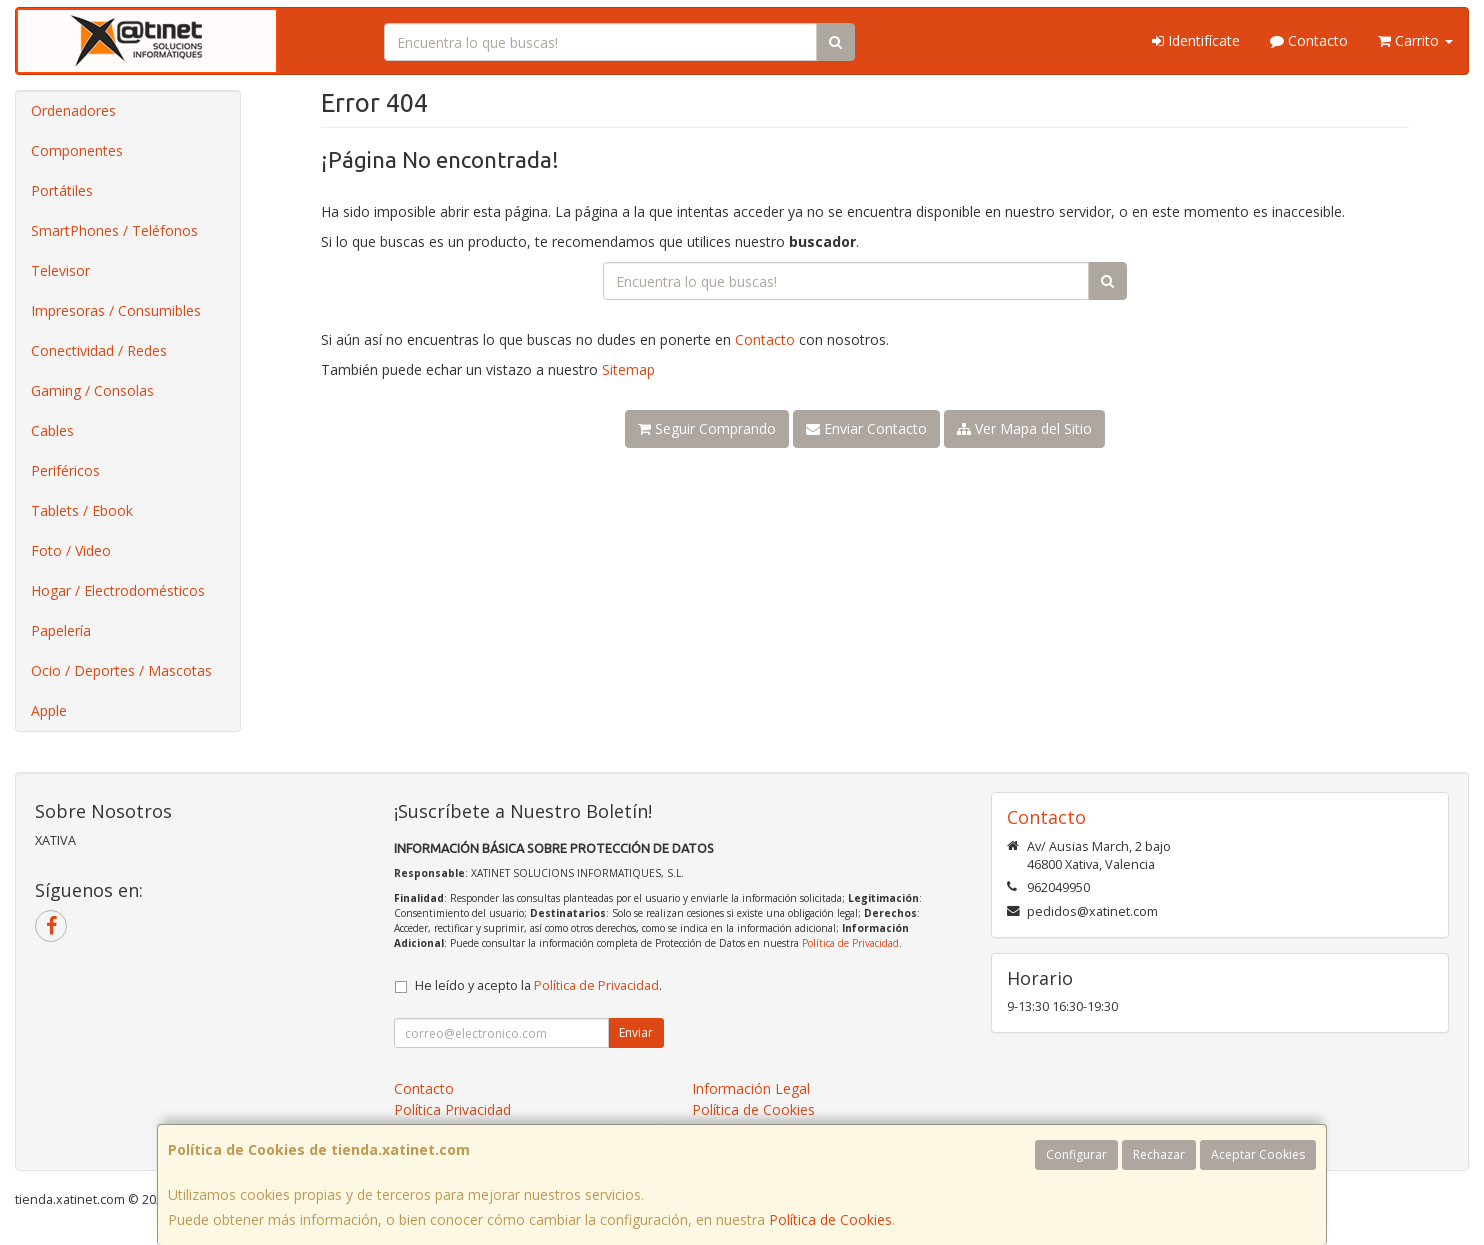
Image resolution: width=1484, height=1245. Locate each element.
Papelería (61, 630)
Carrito (1415, 40)
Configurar (1076, 1154)
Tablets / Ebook (82, 510)
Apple (49, 710)
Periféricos (65, 470)
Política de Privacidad (850, 943)
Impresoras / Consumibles (116, 310)
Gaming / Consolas (92, 390)
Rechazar (1159, 1154)
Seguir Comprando (707, 428)
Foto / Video (71, 550)
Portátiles (62, 190)
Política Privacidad (452, 1109)
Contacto (1309, 40)
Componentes (77, 150)
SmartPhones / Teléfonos (114, 230)
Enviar (636, 1032)
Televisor (60, 270)
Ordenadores (73, 110)
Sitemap (628, 369)
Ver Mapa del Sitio (1024, 428)
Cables (52, 430)
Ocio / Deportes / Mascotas (121, 670)
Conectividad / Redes (99, 350)
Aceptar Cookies (1258, 1154)
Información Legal (751, 1088)
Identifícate (1196, 40)
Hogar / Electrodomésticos (118, 590)
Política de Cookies (830, 1219)
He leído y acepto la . (538, 985)
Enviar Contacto (866, 428)
